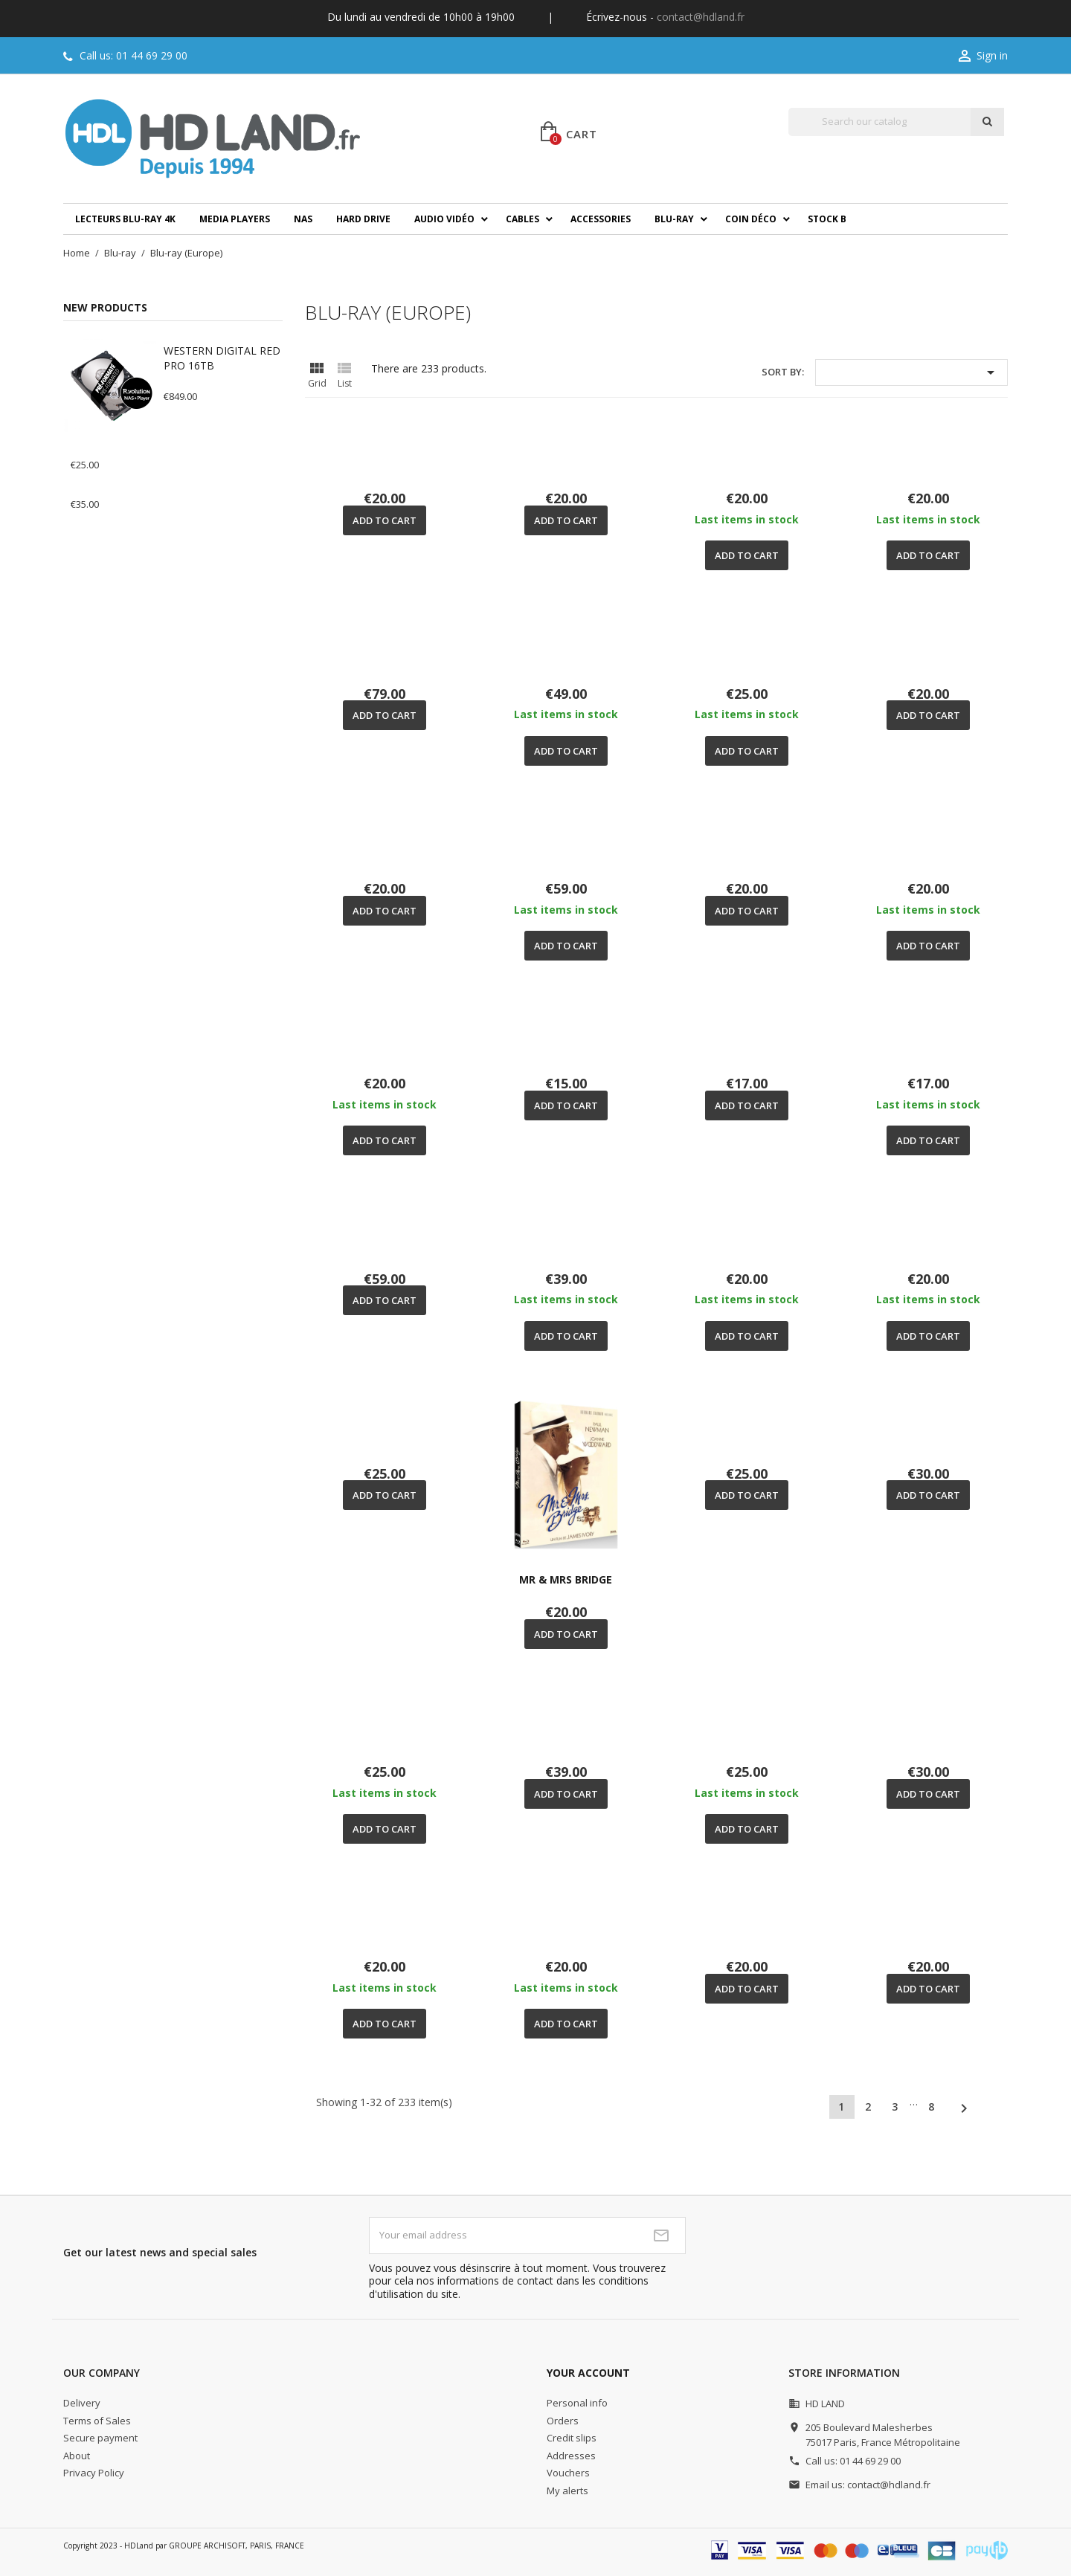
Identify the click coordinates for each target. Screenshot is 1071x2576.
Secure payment (100, 2437)
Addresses (571, 2455)
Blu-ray (674, 219)
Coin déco (750, 219)
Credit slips (571, 2437)
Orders (563, 2420)
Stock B (827, 219)
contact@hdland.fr (700, 17)
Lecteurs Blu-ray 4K (125, 219)
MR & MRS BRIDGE (565, 1579)
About (76, 2455)
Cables (522, 219)
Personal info (577, 2402)
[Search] (879, 122)
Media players (234, 219)
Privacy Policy (93, 2472)
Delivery (81, 2402)
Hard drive (363, 219)
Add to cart (384, 520)
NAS (303, 219)
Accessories (600, 219)
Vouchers (568, 2472)
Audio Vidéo (444, 219)
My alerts (567, 2490)
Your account (588, 2373)
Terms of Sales (97, 2420)
